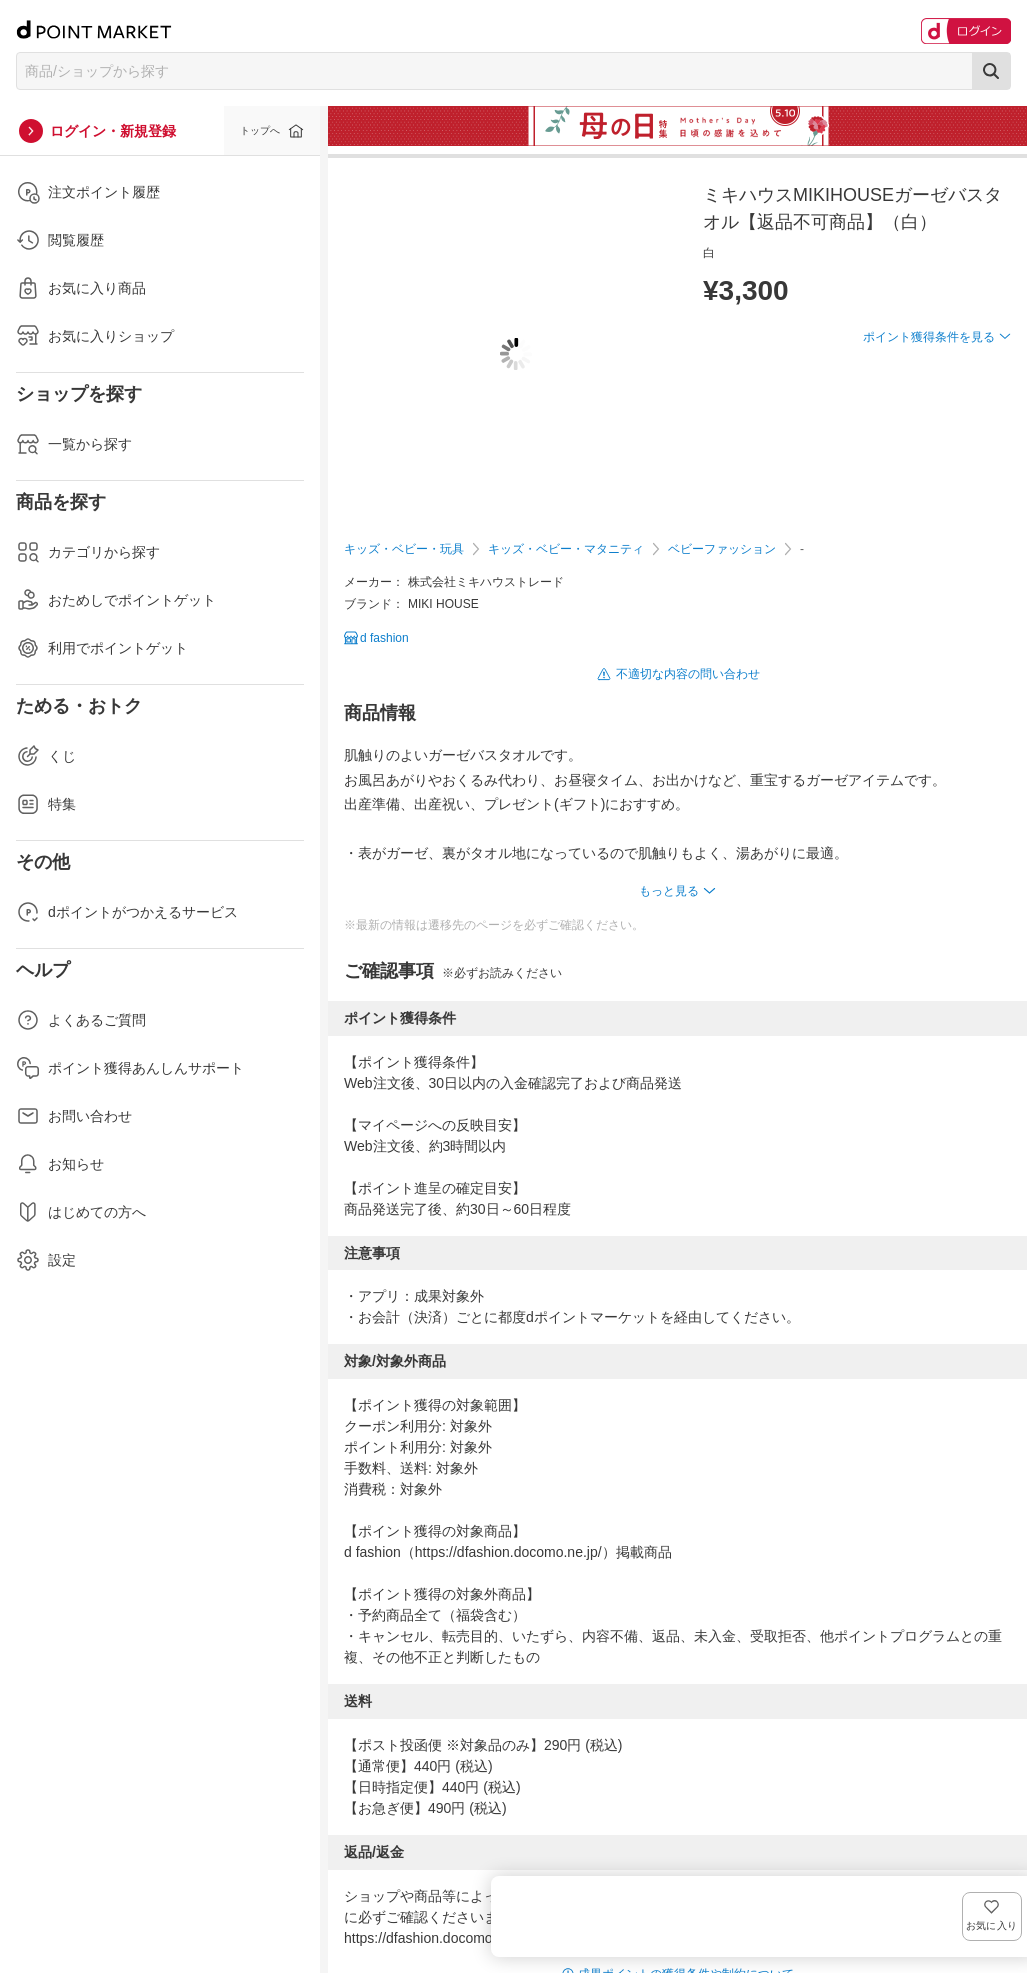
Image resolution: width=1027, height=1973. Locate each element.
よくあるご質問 (81, 1020)
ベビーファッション (722, 549)
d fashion (384, 638)
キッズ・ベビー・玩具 (404, 549)
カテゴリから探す (88, 552)
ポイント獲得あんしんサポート (130, 1068)
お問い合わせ (74, 1116)
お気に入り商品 (81, 288)
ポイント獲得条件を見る (929, 410)
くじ (46, 756)
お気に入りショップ (95, 336)
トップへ (260, 130)
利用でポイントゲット (102, 648)
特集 (46, 804)
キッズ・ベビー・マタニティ (566, 549)
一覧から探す (74, 444)
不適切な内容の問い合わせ (688, 674)
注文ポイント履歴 (88, 192)
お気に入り (981, 369)
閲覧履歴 (60, 240)
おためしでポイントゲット (116, 600)
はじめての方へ (81, 1212)
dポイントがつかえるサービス (127, 912)
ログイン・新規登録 (113, 131)
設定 (46, 1260)
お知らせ (60, 1164)
